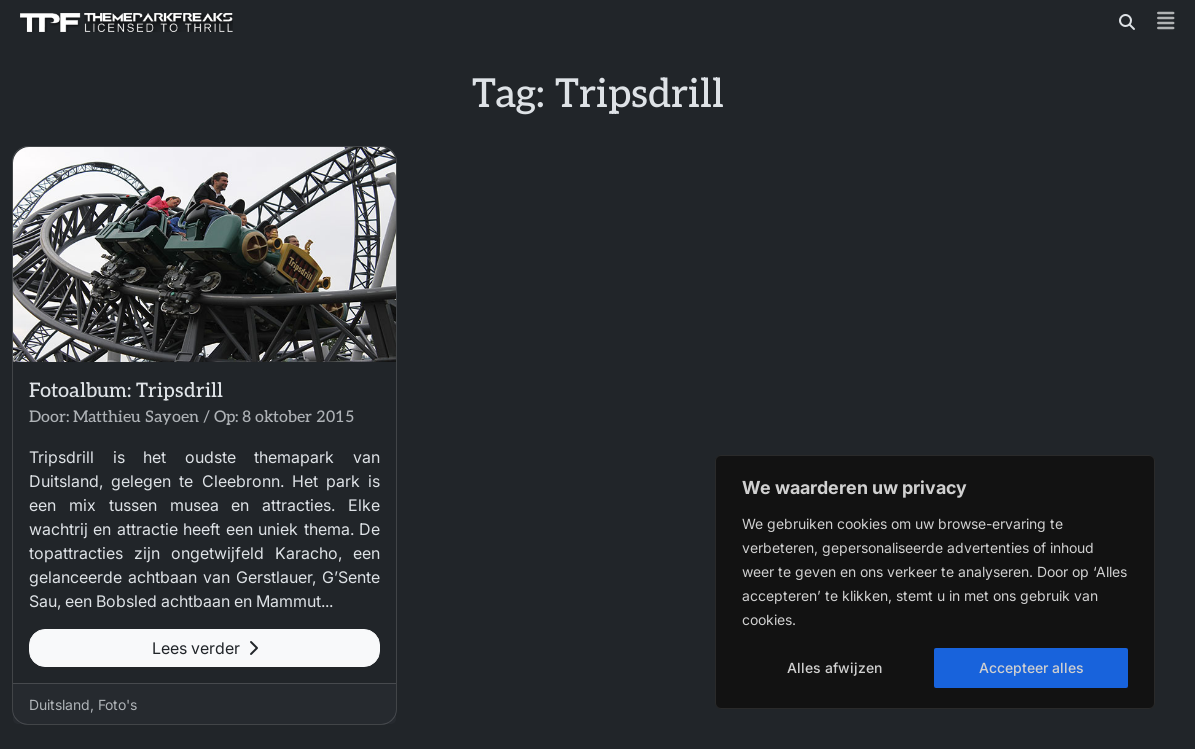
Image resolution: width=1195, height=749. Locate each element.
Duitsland (59, 704)
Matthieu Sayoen (136, 417)
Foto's (117, 704)
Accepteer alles (1031, 667)
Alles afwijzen (834, 667)
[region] (935, 582)
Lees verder (205, 648)
